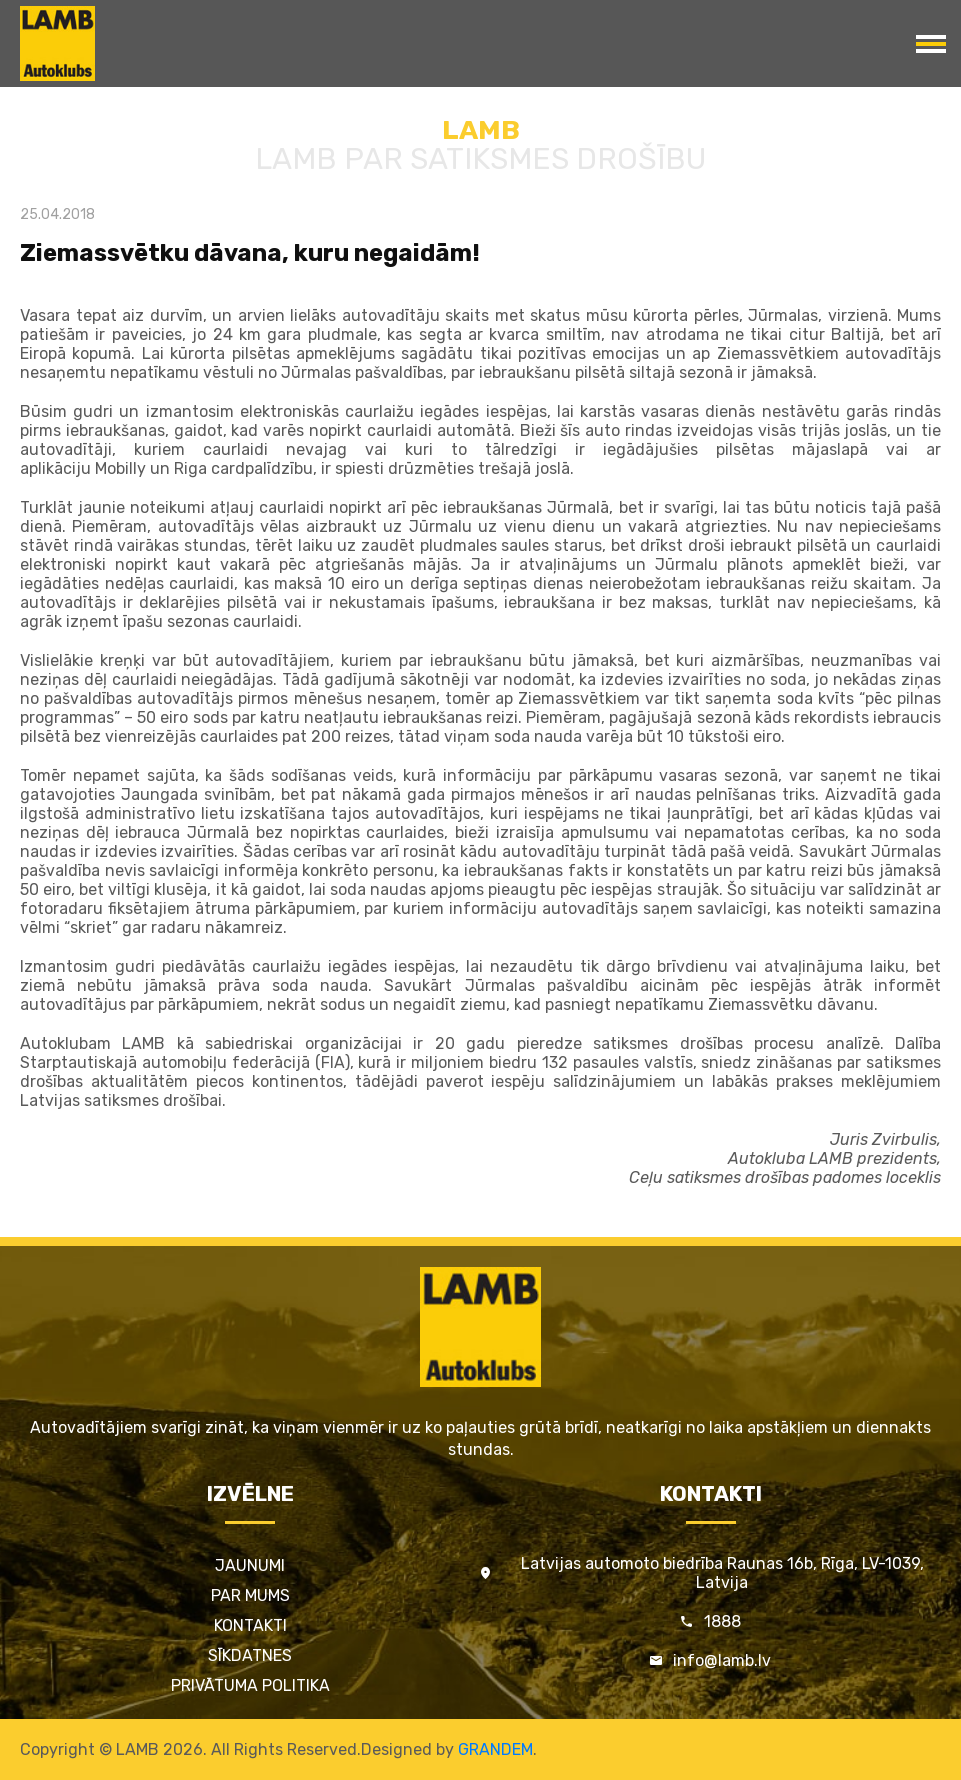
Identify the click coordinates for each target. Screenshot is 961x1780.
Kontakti (250, 1625)
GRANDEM (495, 1749)
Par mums (250, 1595)
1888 (722, 1621)
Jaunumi (250, 1565)
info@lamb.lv (722, 1660)
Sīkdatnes (250, 1655)
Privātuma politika (250, 1685)
